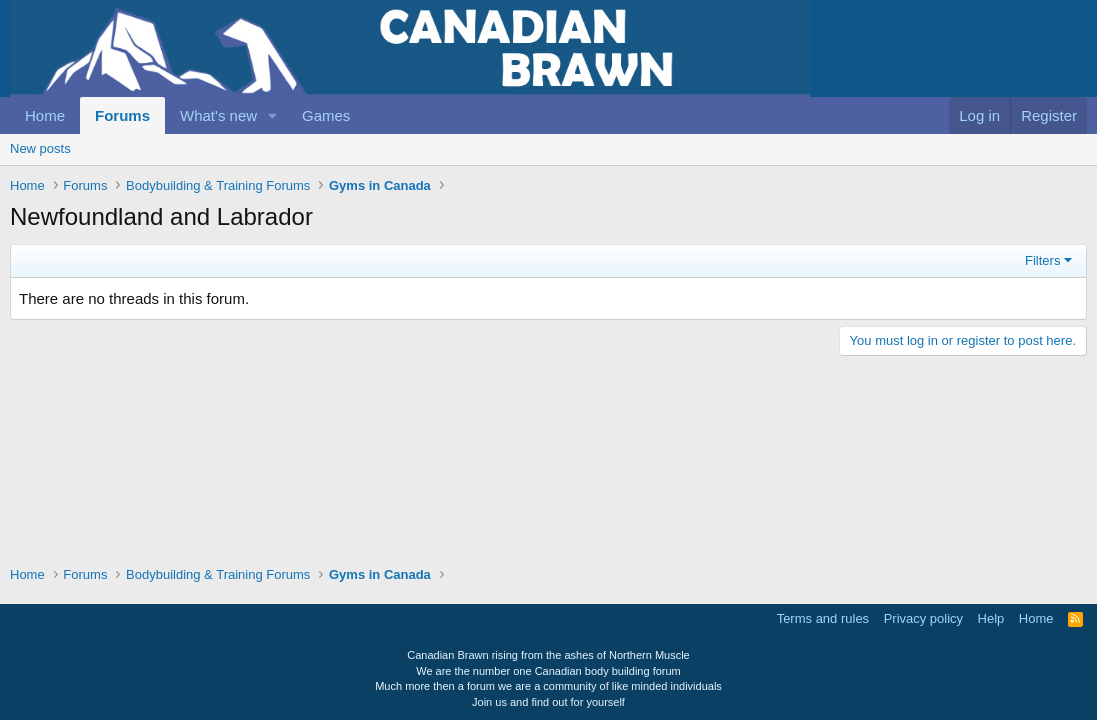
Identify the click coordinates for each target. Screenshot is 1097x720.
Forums (122, 115)
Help (991, 618)
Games (326, 115)
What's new (218, 115)
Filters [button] (1042, 260)
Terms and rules (823, 618)
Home (45, 115)
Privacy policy (923, 618)
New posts (40, 148)
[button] (273, 115)
